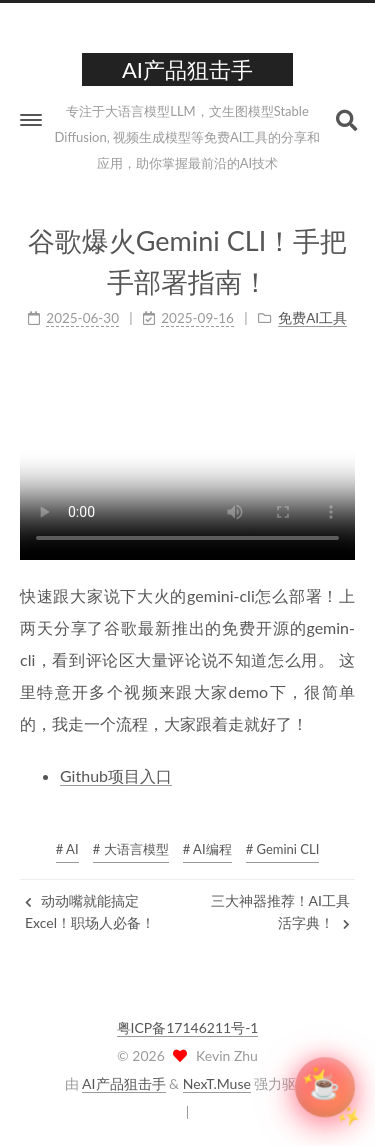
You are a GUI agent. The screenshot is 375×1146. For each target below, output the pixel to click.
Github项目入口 (116, 774)
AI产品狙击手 (123, 1083)
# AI (67, 849)
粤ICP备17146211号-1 (188, 1027)
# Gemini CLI (283, 849)
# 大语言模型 (131, 849)
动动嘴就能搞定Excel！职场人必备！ (90, 911)
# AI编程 (207, 849)
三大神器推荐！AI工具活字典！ (280, 911)
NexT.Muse (217, 1083)
